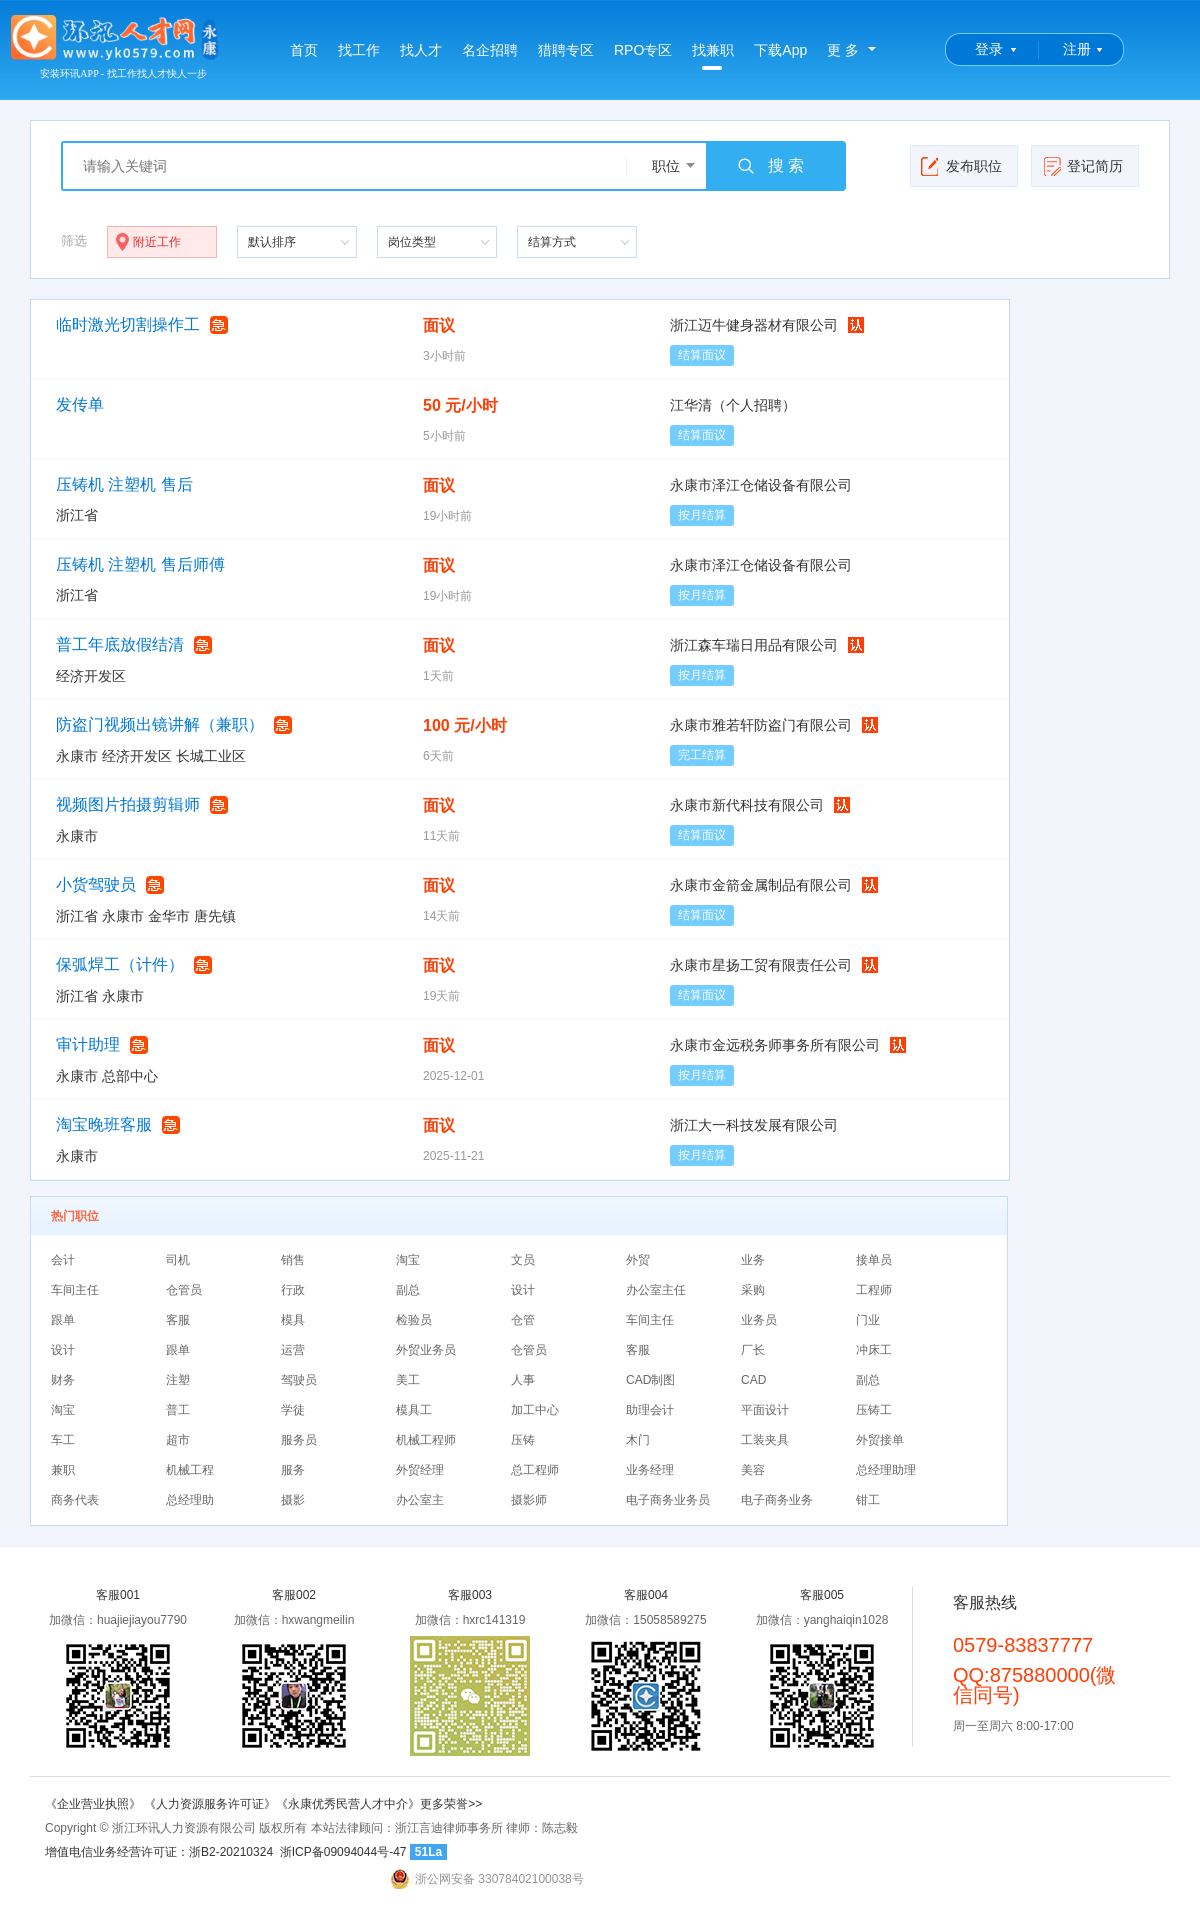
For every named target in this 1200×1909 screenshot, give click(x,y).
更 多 (843, 50)
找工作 (359, 50)
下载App (780, 50)
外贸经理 (420, 1470)
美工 (408, 1380)
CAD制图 (650, 1380)
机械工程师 (426, 1440)
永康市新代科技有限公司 (747, 805)
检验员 (414, 1320)
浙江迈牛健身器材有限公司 (754, 325)
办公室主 (420, 1500)
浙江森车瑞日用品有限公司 (754, 645)
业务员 (759, 1320)
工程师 (874, 1290)
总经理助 (190, 1500)
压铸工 (874, 1410)
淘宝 (408, 1260)
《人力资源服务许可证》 (210, 1804)
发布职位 (961, 166)
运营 (293, 1350)
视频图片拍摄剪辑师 (128, 804)
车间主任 (75, 1290)
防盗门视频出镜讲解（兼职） (160, 724)
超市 (178, 1440)
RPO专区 (643, 50)
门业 (868, 1320)
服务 (293, 1470)
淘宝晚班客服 (104, 1124)
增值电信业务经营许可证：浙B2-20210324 (159, 1852)
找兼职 (713, 56)
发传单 (80, 404)
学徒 (293, 1410)
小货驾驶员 (96, 884)
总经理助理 (886, 1470)
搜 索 (770, 166)
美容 (753, 1470)
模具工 (414, 1410)
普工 (178, 1410)
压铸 (523, 1440)
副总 (408, 1290)
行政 (293, 1290)
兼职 (63, 1470)
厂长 (753, 1350)
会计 (63, 1260)
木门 (638, 1440)
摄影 (293, 1500)
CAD (753, 1380)
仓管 (523, 1320)
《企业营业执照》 (94, 1804)
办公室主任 (656, 1290)
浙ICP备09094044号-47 (343, 1852)
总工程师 (535, 1470)
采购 (753, 1290)
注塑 (178, 1380)
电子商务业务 (777, 1500)
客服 (178, 1320)
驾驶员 (299, 1380)
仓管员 (184, 1290)
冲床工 (874, 1350)
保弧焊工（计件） (120, 964)
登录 (989, 49)
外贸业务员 (426, 1350)
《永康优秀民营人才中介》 (348, 1804)
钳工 (868, 1500)
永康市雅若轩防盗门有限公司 (761, 725)
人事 (523, 1380)
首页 (304, 50)
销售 (293, 1260)
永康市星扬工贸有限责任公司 (761, 965)
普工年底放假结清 (120, 644)
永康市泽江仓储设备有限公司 (761, 485)
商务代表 (75, 1500)
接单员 (874, 1260)
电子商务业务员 (668, 1500)
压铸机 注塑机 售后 (124, 484)
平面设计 (765, 1410)
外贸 (638, 1260)
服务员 (299, 1440)
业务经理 (650, 1470)
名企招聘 (490, 50)
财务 (63, 1380)
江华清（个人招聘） (733, 405)
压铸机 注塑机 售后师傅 (140, 564)
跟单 (63, 1320)
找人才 (421, 50)
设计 (523, 1290)
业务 (753, 1260)
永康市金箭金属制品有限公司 (761, 885)
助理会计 (650, 1410)
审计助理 (88, 1044)
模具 (293, 1320)
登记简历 (1082, 166)
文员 (523, 1260)
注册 (1077, 49)
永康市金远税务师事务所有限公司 (775, 1045)
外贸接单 (880, 1440)
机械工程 (190, 1470)
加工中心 (535, 1410)
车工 (63, 1440)
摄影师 (529, 1500)
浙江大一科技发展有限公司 (754, 1125)
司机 (178, 1260)
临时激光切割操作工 (128, 324)
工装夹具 (765, 1440)
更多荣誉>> (451, 1804)
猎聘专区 (566, 50)
